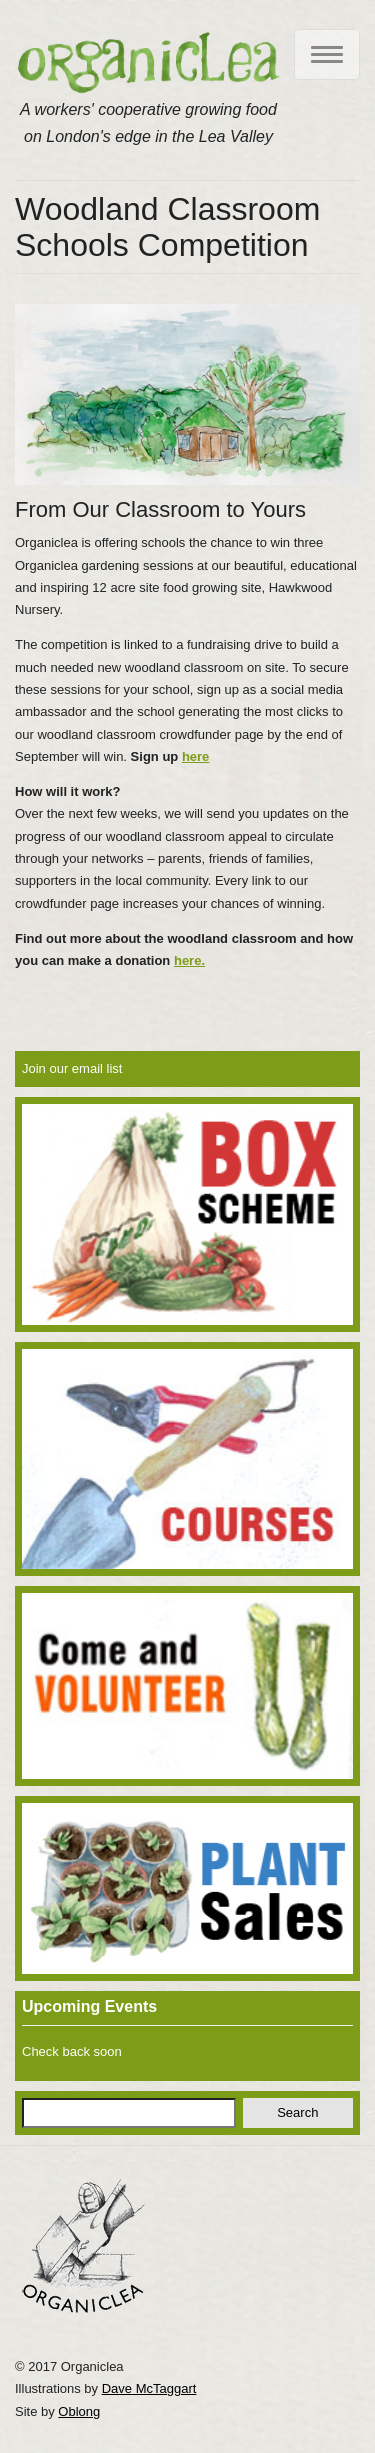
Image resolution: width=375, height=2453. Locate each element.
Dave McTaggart (149, 2388)
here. (189, 960)
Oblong (79, 2411)
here (195, 756)
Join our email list (72, 1068)
